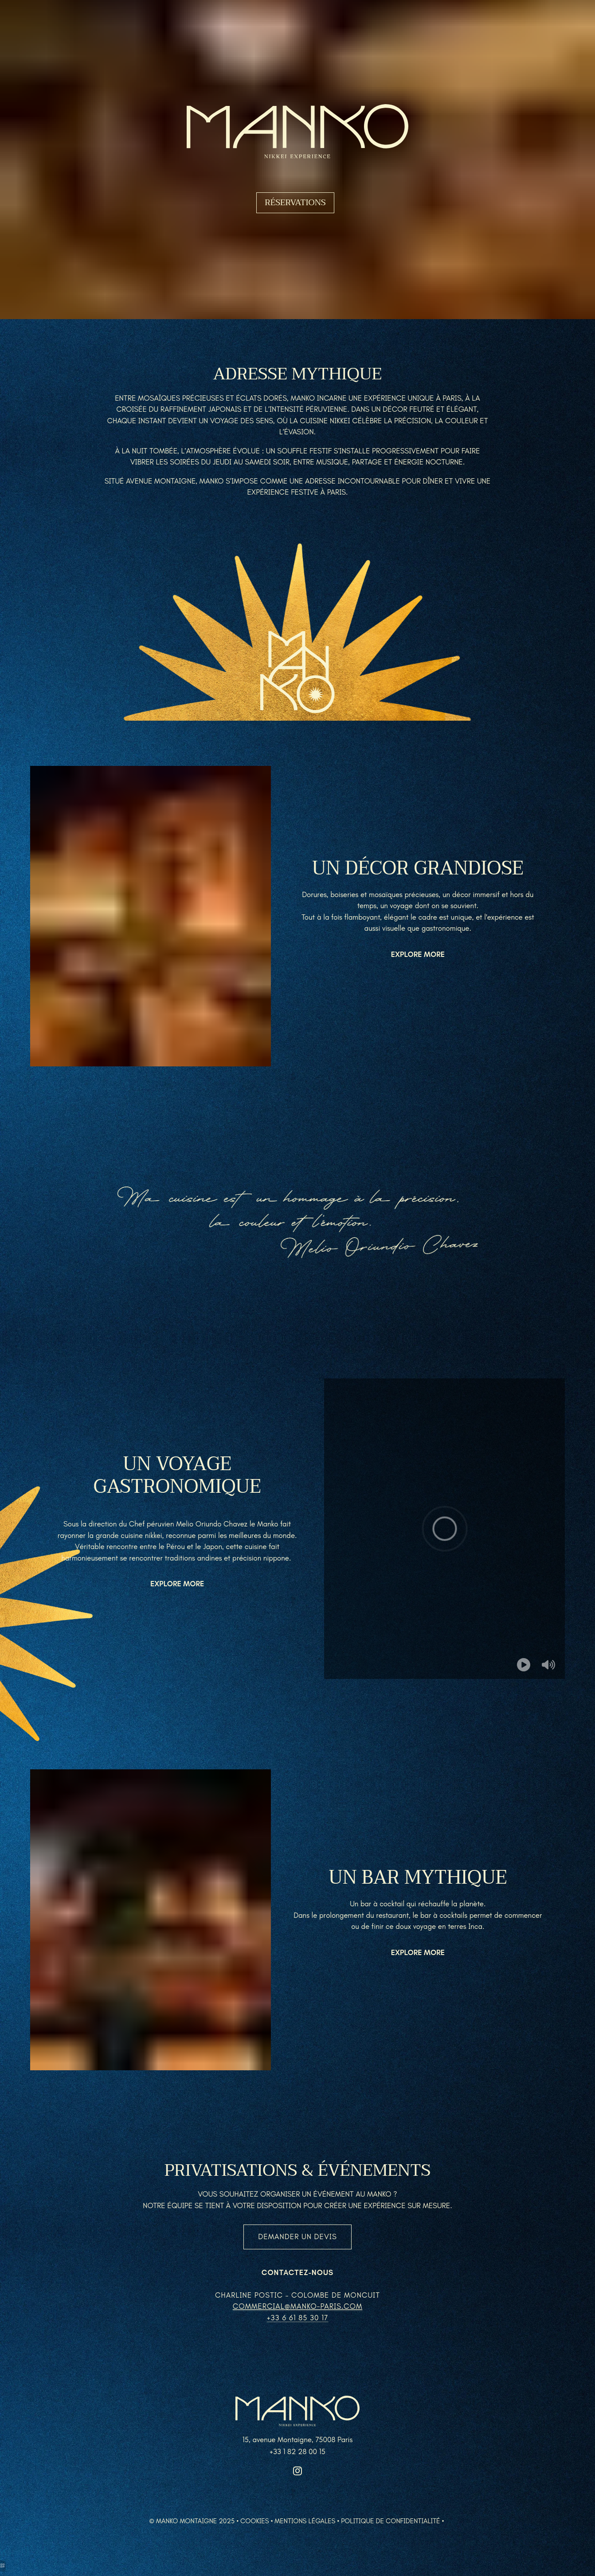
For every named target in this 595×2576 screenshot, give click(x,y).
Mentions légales (304, 2521)
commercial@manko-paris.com (298, 2306)
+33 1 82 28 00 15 (297, 2451)
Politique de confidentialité (390, 2521)
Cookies (254, 2521)
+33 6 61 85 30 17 (298, 2317)
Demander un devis (297, 2236)
